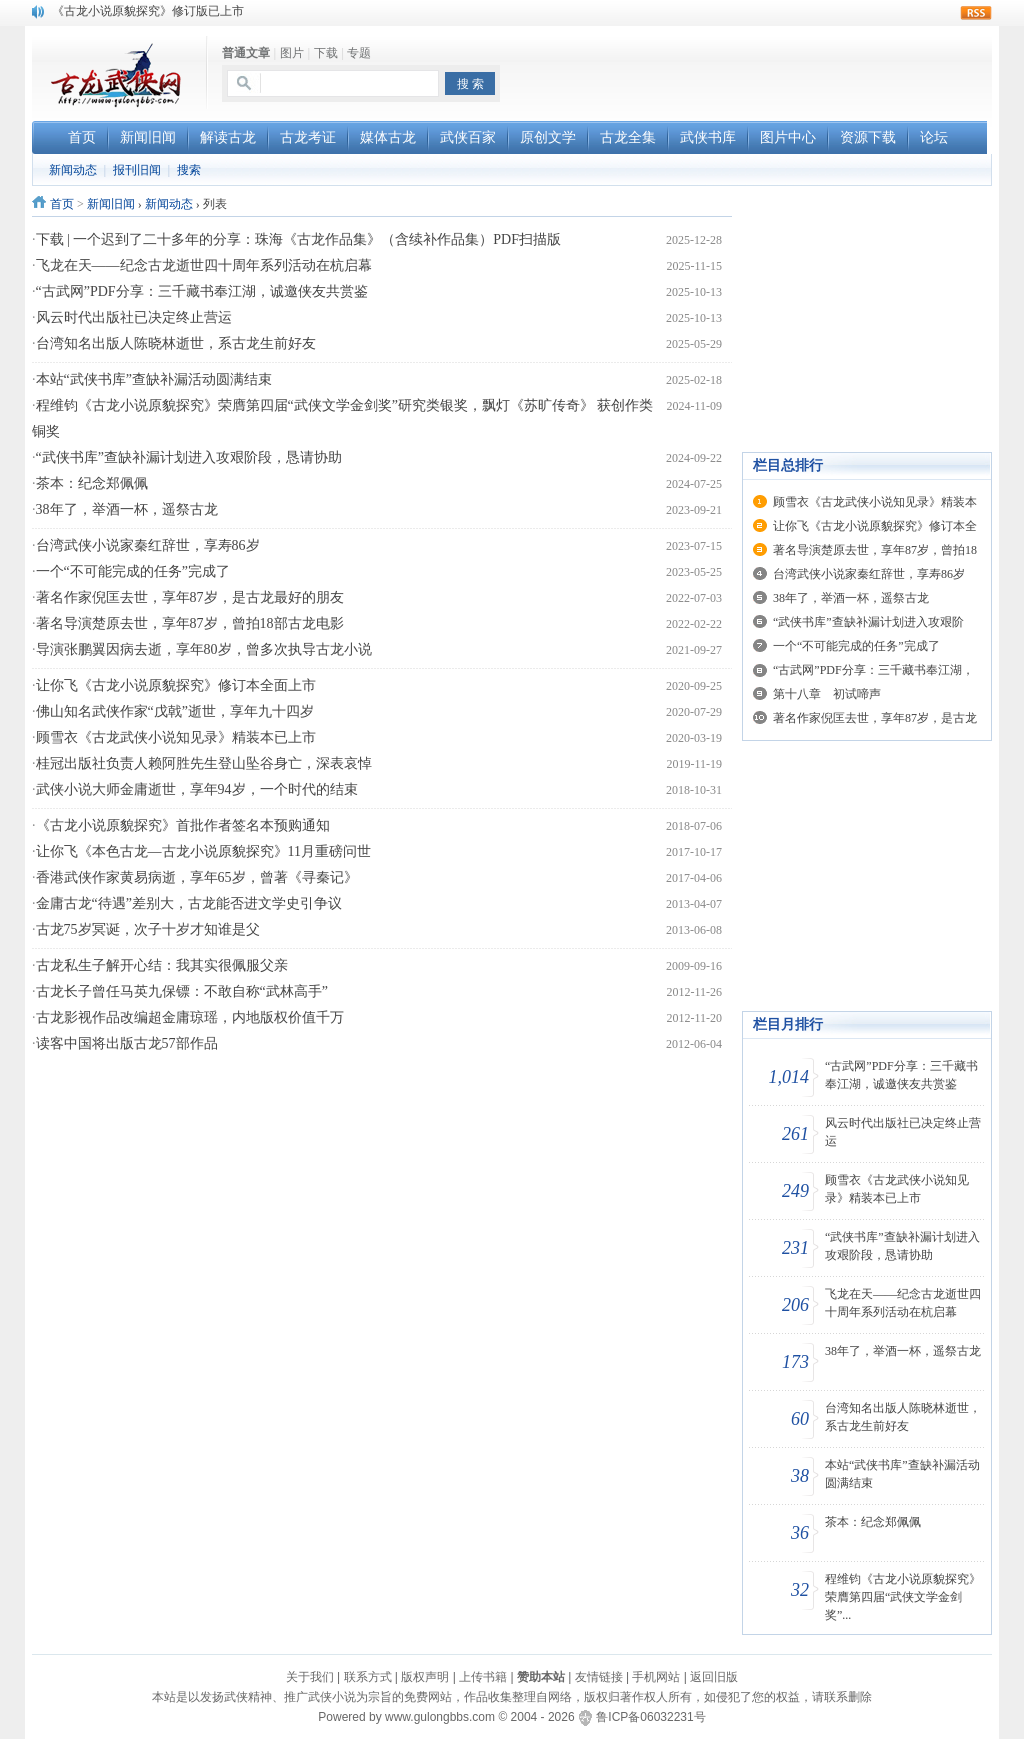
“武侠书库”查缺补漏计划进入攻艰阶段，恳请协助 (189, 457)
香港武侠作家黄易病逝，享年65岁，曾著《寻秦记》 (197, 877)
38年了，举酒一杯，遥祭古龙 (127, 509)
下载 (326, 53)
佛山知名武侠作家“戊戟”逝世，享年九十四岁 (175, 711)
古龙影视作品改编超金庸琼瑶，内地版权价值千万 (190, 1017)
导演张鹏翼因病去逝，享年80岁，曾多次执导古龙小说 (204, 649)
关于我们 (310, 1677)
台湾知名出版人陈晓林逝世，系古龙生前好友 (176, 343)
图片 (292, 53)
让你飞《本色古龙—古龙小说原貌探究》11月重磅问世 (203, 851)
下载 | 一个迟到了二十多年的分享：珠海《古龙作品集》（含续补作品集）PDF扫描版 (299, 239)
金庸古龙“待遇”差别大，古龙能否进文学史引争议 (189, 903)
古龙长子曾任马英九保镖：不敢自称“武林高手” (182, 991)
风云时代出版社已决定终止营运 (134, 317)
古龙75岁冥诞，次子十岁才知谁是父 (148, 929)
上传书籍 (483, 1677)
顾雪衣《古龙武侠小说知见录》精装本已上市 (176, 737)
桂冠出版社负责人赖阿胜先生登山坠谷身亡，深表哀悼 (204, 763)
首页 (62, 204)
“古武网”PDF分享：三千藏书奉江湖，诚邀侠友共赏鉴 (202, 291)
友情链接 (599, 1677)
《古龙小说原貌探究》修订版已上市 (148, 11)
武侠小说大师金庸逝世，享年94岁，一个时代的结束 (197, 789)
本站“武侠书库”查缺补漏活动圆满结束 (154, 379)
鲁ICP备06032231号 (650, 1717)
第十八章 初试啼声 (827, 694)
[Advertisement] (758, 71)
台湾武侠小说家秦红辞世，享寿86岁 (148, 545)
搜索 (189, 170)
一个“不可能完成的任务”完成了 (133, 571)
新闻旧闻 (111, 204)
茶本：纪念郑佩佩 (92, 483)
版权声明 (425, 1677)
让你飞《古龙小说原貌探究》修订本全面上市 (176, 685)
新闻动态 (73, 170)
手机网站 (656, 1677)
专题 (359, 53)
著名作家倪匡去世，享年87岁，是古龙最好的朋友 (190, 597)
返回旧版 (714, 1677)
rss (976, 13)
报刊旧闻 (137, 170)
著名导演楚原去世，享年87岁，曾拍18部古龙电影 (190, 623)
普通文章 (246, 53)
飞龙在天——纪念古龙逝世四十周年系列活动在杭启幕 (204, 265)
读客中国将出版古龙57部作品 (127, 1043)
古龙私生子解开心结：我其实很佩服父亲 (162, 965)
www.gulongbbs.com (440, 1717)
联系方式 (368, 1677)
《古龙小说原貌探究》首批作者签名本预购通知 (183, 825)
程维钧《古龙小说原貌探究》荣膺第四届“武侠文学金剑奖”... (903, 1597)
